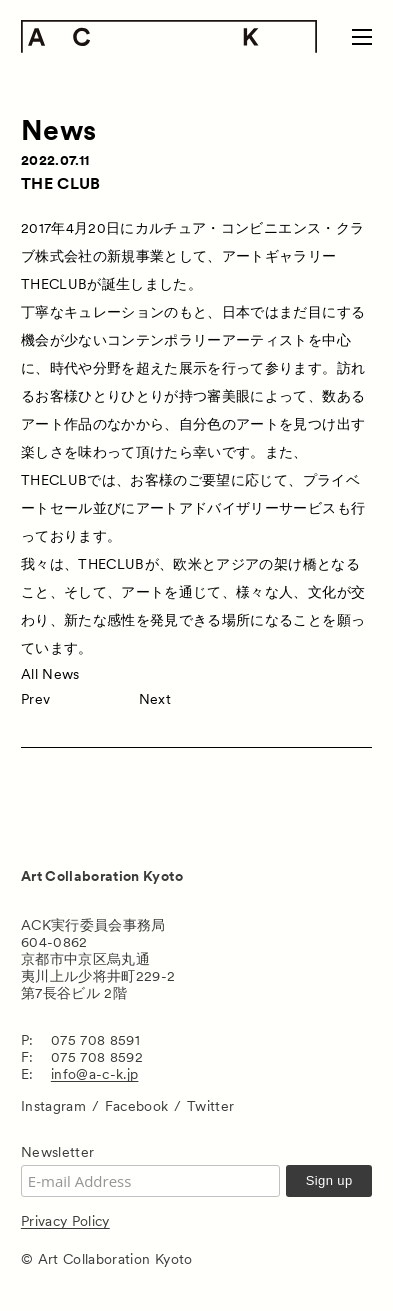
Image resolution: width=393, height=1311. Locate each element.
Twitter (210, 1106)
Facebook (137, 1106)
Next (155, 699)
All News (50, 674)
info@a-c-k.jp (95, 1074)
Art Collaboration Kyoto (102, 876)
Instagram (53, 1106)
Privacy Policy (65, 1221)
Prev (35, 699)
